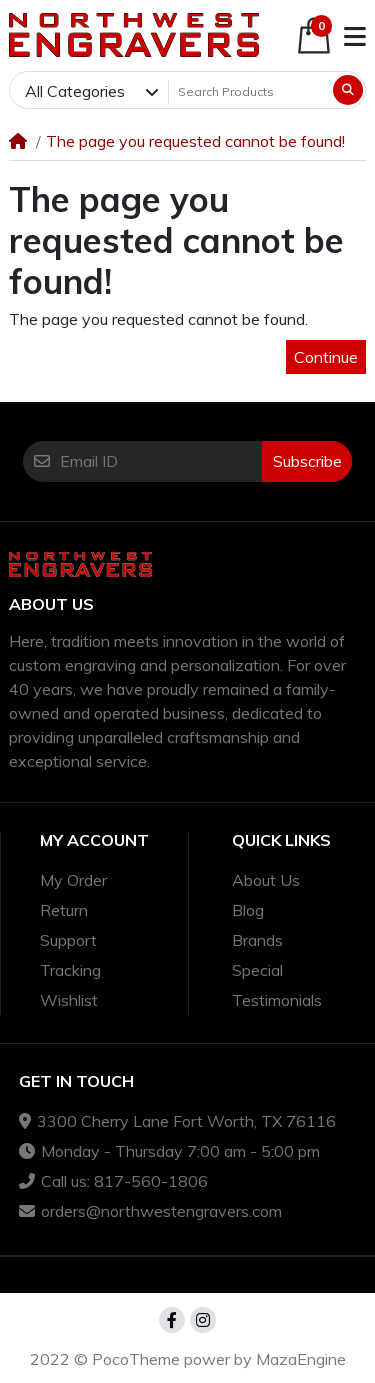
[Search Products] (249, 91)
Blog (248, 910)
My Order (73, 880)
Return (64, 910)
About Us (266, 880)
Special (257, 970)
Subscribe (307, 461)
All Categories (75, 91)
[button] (314, 35)
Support (68, 940)
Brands (257, 940)
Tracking (70, 970)
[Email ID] (161, 461)
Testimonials (277, 1000)
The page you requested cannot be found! (195, 141)
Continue (326, 357)
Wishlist (69, 1000)
